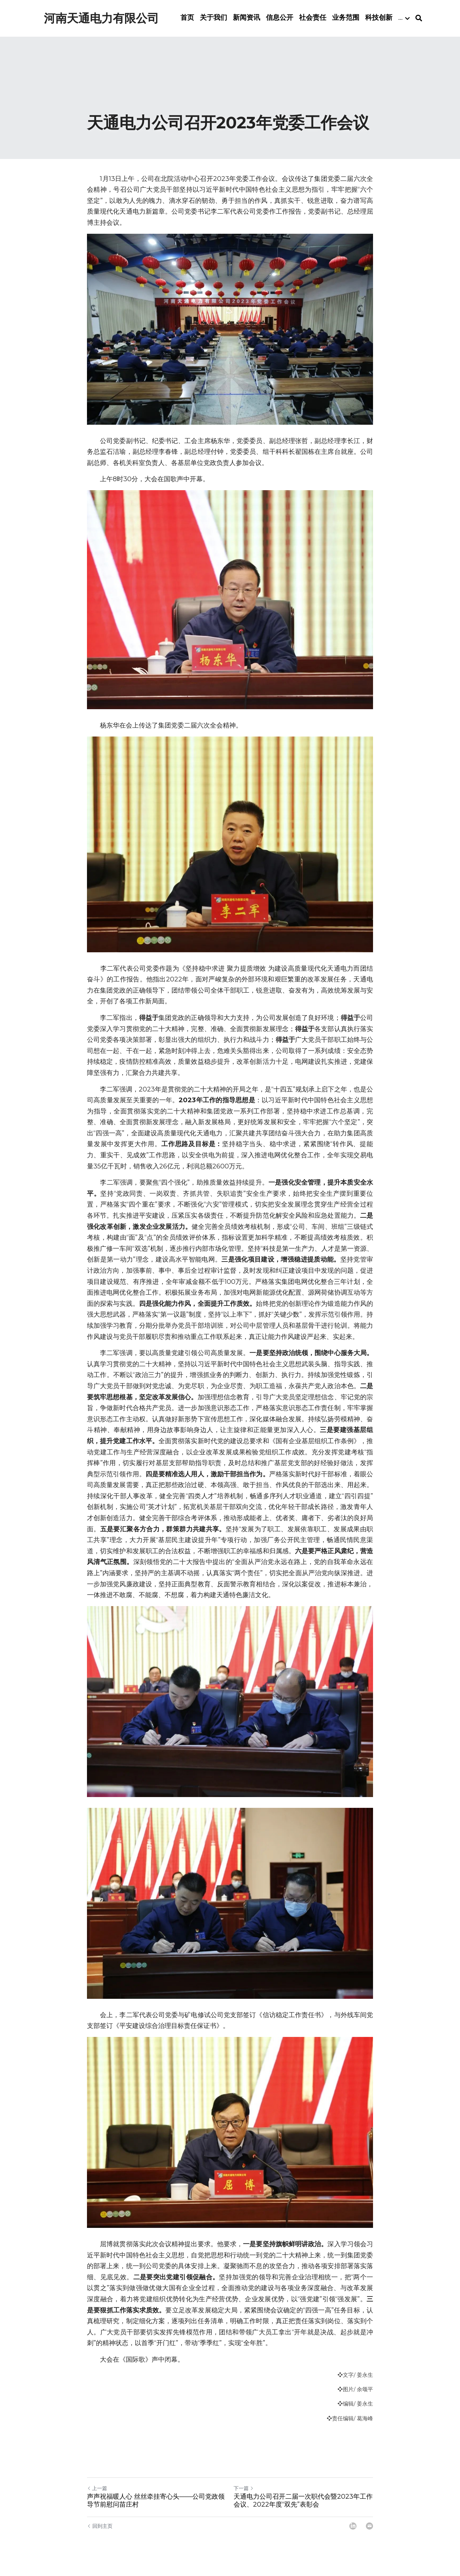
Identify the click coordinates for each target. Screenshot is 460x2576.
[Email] (369, 2532)
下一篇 (244, 2494)
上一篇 (97, 2494)
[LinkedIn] (352, 2532)
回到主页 (99, 2532)
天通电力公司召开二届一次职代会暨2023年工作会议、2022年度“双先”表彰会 (303, 2507)
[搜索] (429, 21)
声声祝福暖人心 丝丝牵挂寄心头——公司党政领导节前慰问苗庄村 (156, 2507)
